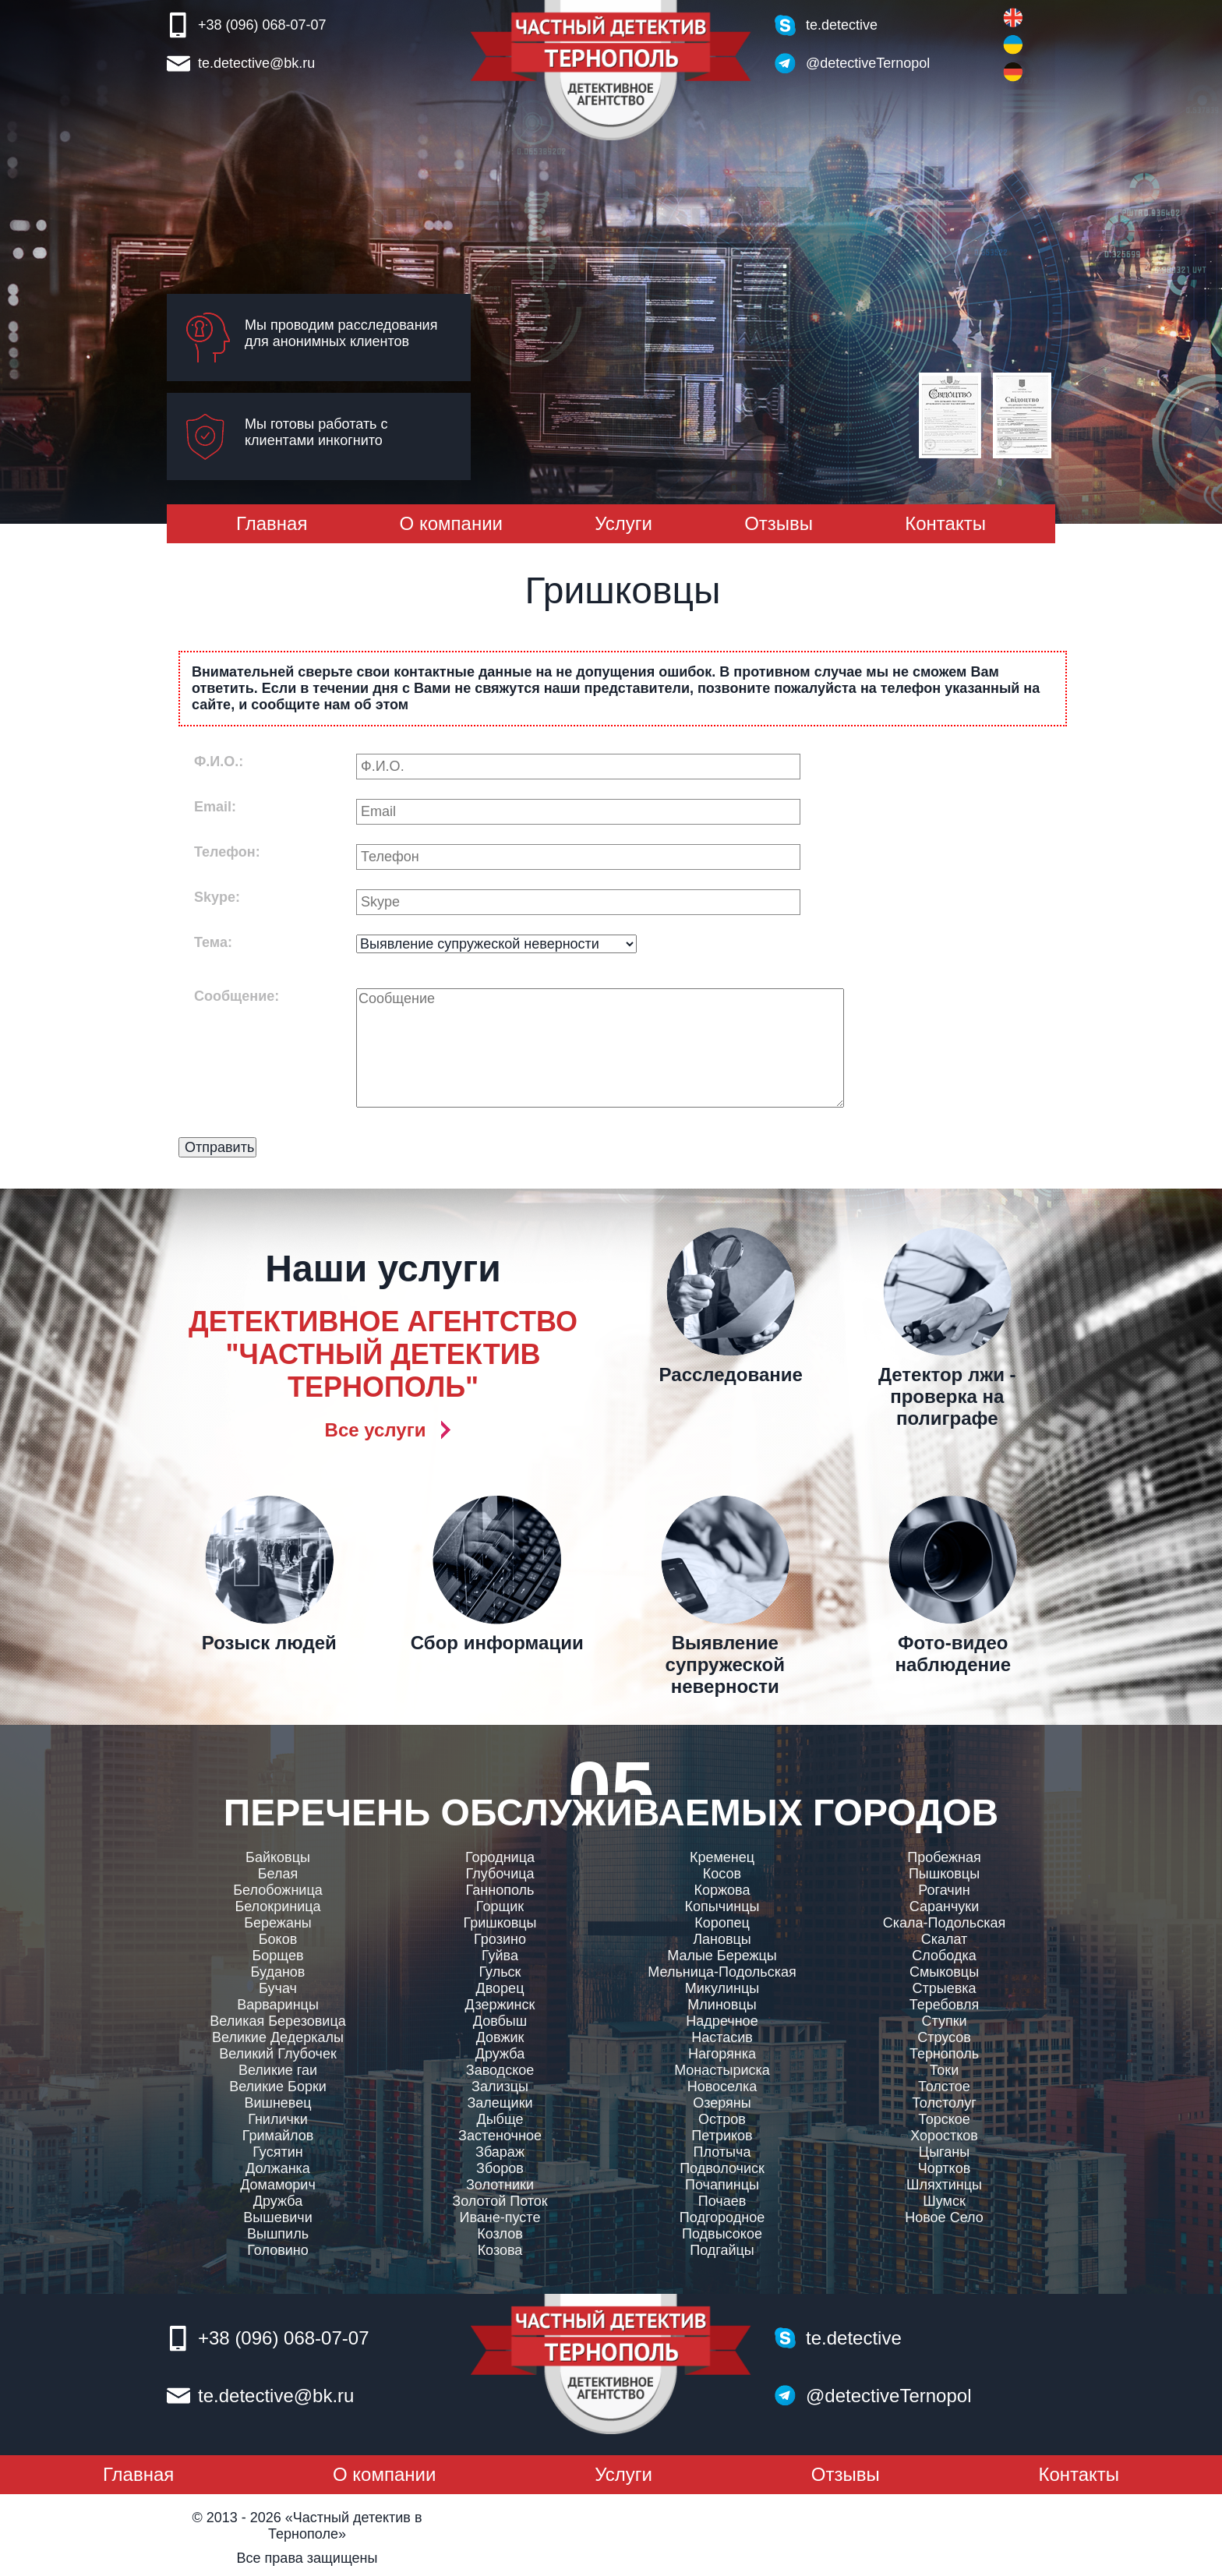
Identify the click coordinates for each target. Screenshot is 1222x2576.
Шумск (944, 2201)
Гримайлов (278, 2135)
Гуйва (500, 1955)
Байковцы (277, 1857)
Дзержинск (500, 2004)
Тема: (213, 942)
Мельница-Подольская (722, 1972)
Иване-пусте (500, 2217)
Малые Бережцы (722, 1955)
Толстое (944, 2086)
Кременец (722, 1857)
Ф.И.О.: (218, 761)
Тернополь (944, 2054)
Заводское (500, 2070)
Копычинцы (722, 1906)
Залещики (499, 2103)
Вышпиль (278, 2234)
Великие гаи (277, 2070)
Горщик (500, 1906)
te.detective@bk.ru (256, 63)
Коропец (722, 1923)
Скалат (944, 1939)
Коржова (722, 1890)
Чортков (944, 2168)
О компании (451, 523)
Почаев (722, 2201)
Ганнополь (500, 1890)
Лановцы (722, 1939)
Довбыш (500, 2021)
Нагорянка (722, 2054)
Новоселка (722, 2086)
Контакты (945, 523)
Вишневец (277, 2103)
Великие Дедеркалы (278, 2037)
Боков (278, 1939)
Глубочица (499, 1874)
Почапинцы (722, 2185)
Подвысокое (722, 2234)
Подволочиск (722, 2168)
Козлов (500, 2234)
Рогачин (943, 1890)
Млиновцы (721, 2004)
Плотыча (722, 2152)
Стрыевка (944, 1988)
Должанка (277, 2168)
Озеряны (722, 2103)
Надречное (722, 2021)
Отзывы (778, 523)
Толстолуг (944, 2103)
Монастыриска (722, 2070)
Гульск (500, 1972)
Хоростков (944, 2135)
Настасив (722, 2037)
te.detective (842, 25)
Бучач (278, 1988)
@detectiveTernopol (868, 63)
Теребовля (944, 2004)
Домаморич (278, 2185)
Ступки (943, 2021)
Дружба (277, 2201)
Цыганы (944, 2152)
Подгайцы (722, 2250)
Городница (500, 1857)
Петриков (721, 2135)
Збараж (499, 2152)
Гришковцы (499, 1923)
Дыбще (499, 2119)
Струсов (944, 2037)
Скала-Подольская (944, 1923)
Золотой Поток (499, 2201)
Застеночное (500, 2135)
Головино (277, 2250)
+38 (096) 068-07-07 (262, 25)
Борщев (277, 1955)
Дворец (500, 1988)
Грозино (500, 1939)
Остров (722, 2119)
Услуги (623, 523)
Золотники (500, 2185)
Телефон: (227, 852)
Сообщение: (236, 996)
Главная (271, 523)
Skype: (217, 897)
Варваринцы (278, 2004)
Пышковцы (944, 1874)
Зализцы (499, 2086)
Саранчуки (944, 1906)
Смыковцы (944, 1972)
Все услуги (375, 1429)
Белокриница (277, 1906)
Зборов (500, 2168)
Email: (215, 806)
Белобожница (277, 1890)
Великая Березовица (277, 2021)
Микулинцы (722, 1988)
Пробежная (944, 1857)
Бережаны (278, 1923)
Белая (278, 1874)
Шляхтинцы (944, 2185)
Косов (722, 1874)
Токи (944, 2070)
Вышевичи (277, 2217)
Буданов (278, 1972)
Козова (500, 2250)
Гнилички (278, 2119)
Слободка (944, 1955)
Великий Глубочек (278, 2054)
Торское (944, 2119)
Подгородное (722, 2217)
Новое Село (944, 2217)
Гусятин (277, 2152)
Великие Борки (278, 2086)
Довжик (500, 2037)
